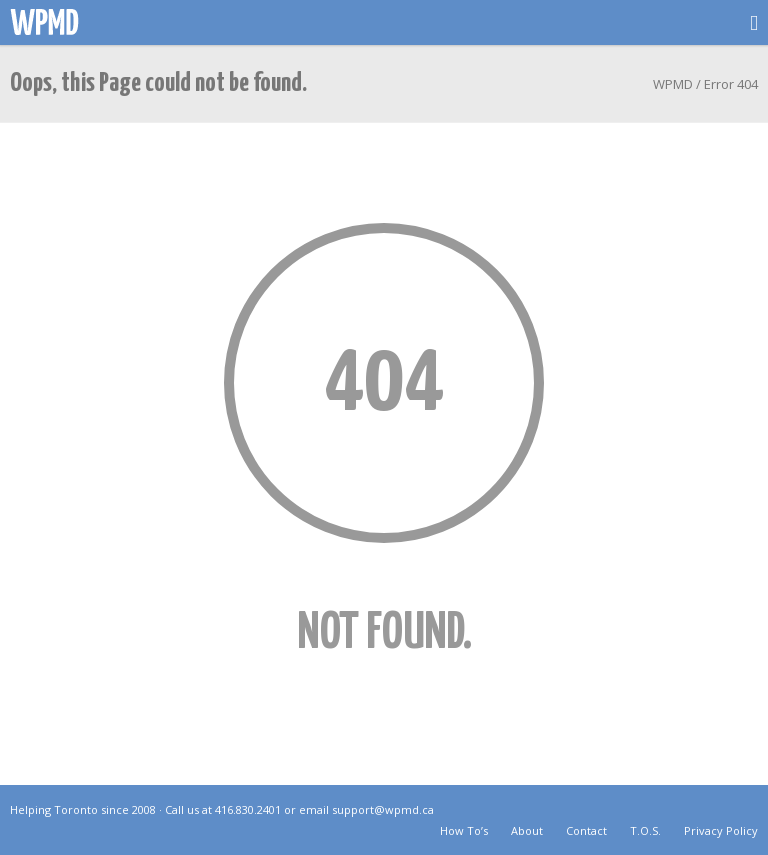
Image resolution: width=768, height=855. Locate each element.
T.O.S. (645, 830)
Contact (586, 830)
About (527, 830)
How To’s (464, 830)
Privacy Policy (721, 830)
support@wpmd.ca (383, 809)
